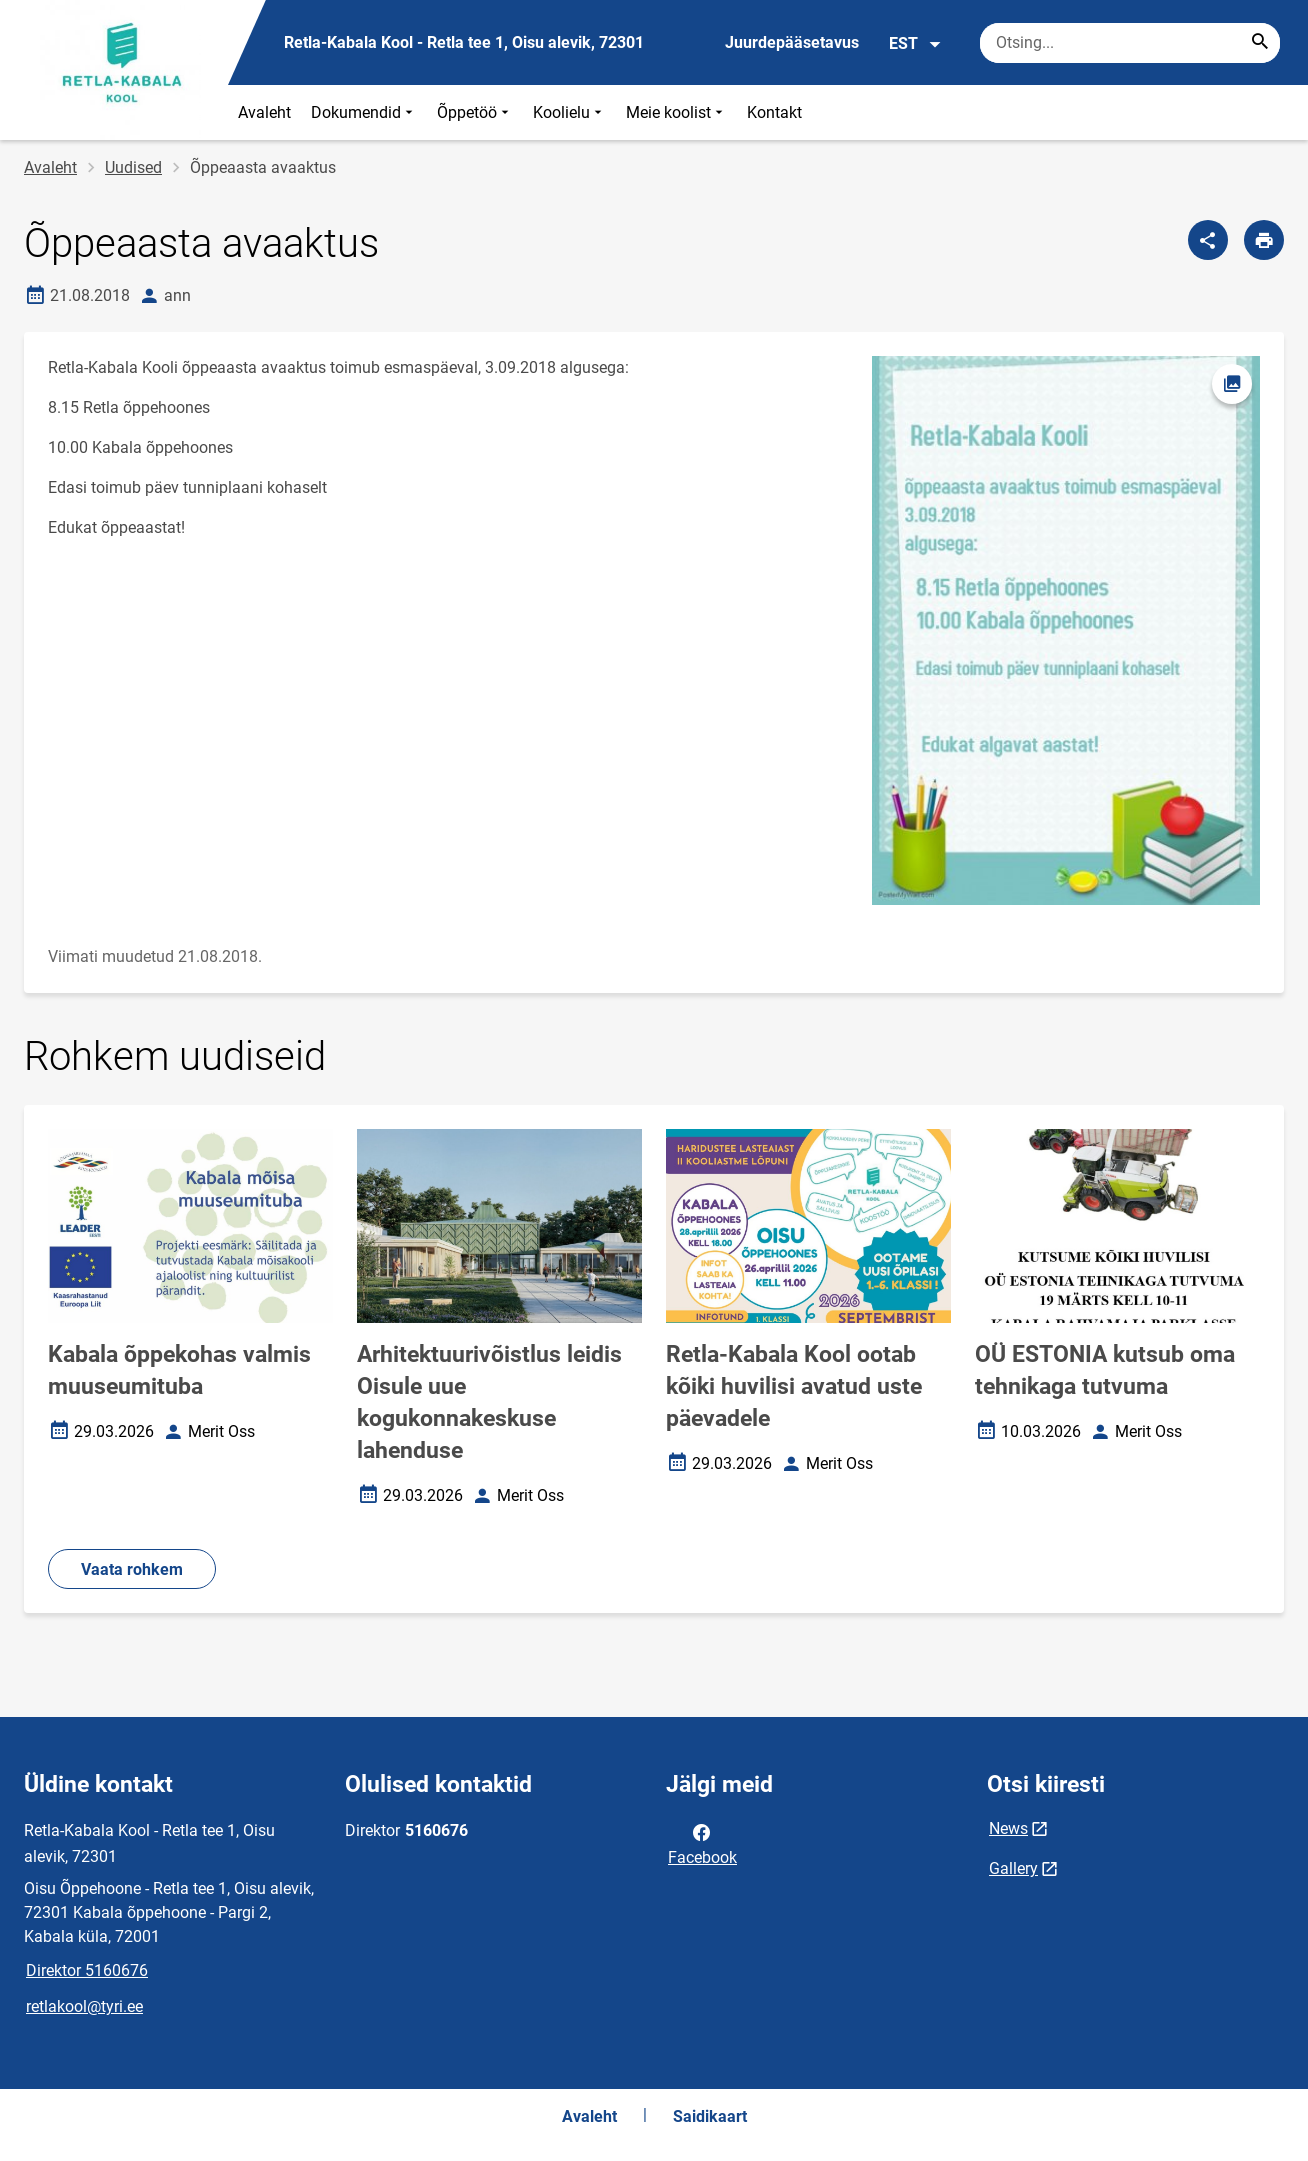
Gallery (1013, 1868)
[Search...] (1260, 43)
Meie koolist (676, 112)
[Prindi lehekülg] (1264, 240)
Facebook (702, 1843)
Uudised (133, 167)
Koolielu (569, 112)
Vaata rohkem (132, 1569)
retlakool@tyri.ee (84, 2006)
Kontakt (774, 112)
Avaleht (264, 112)
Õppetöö (475, 112)
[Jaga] (1208, 240)
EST (915, 44)
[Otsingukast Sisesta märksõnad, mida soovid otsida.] (1130, 43)
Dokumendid (364, 112)
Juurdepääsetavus (792, 42)
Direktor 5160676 (87, 1970)
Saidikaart (710, 2116)
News (1008, 1828)
